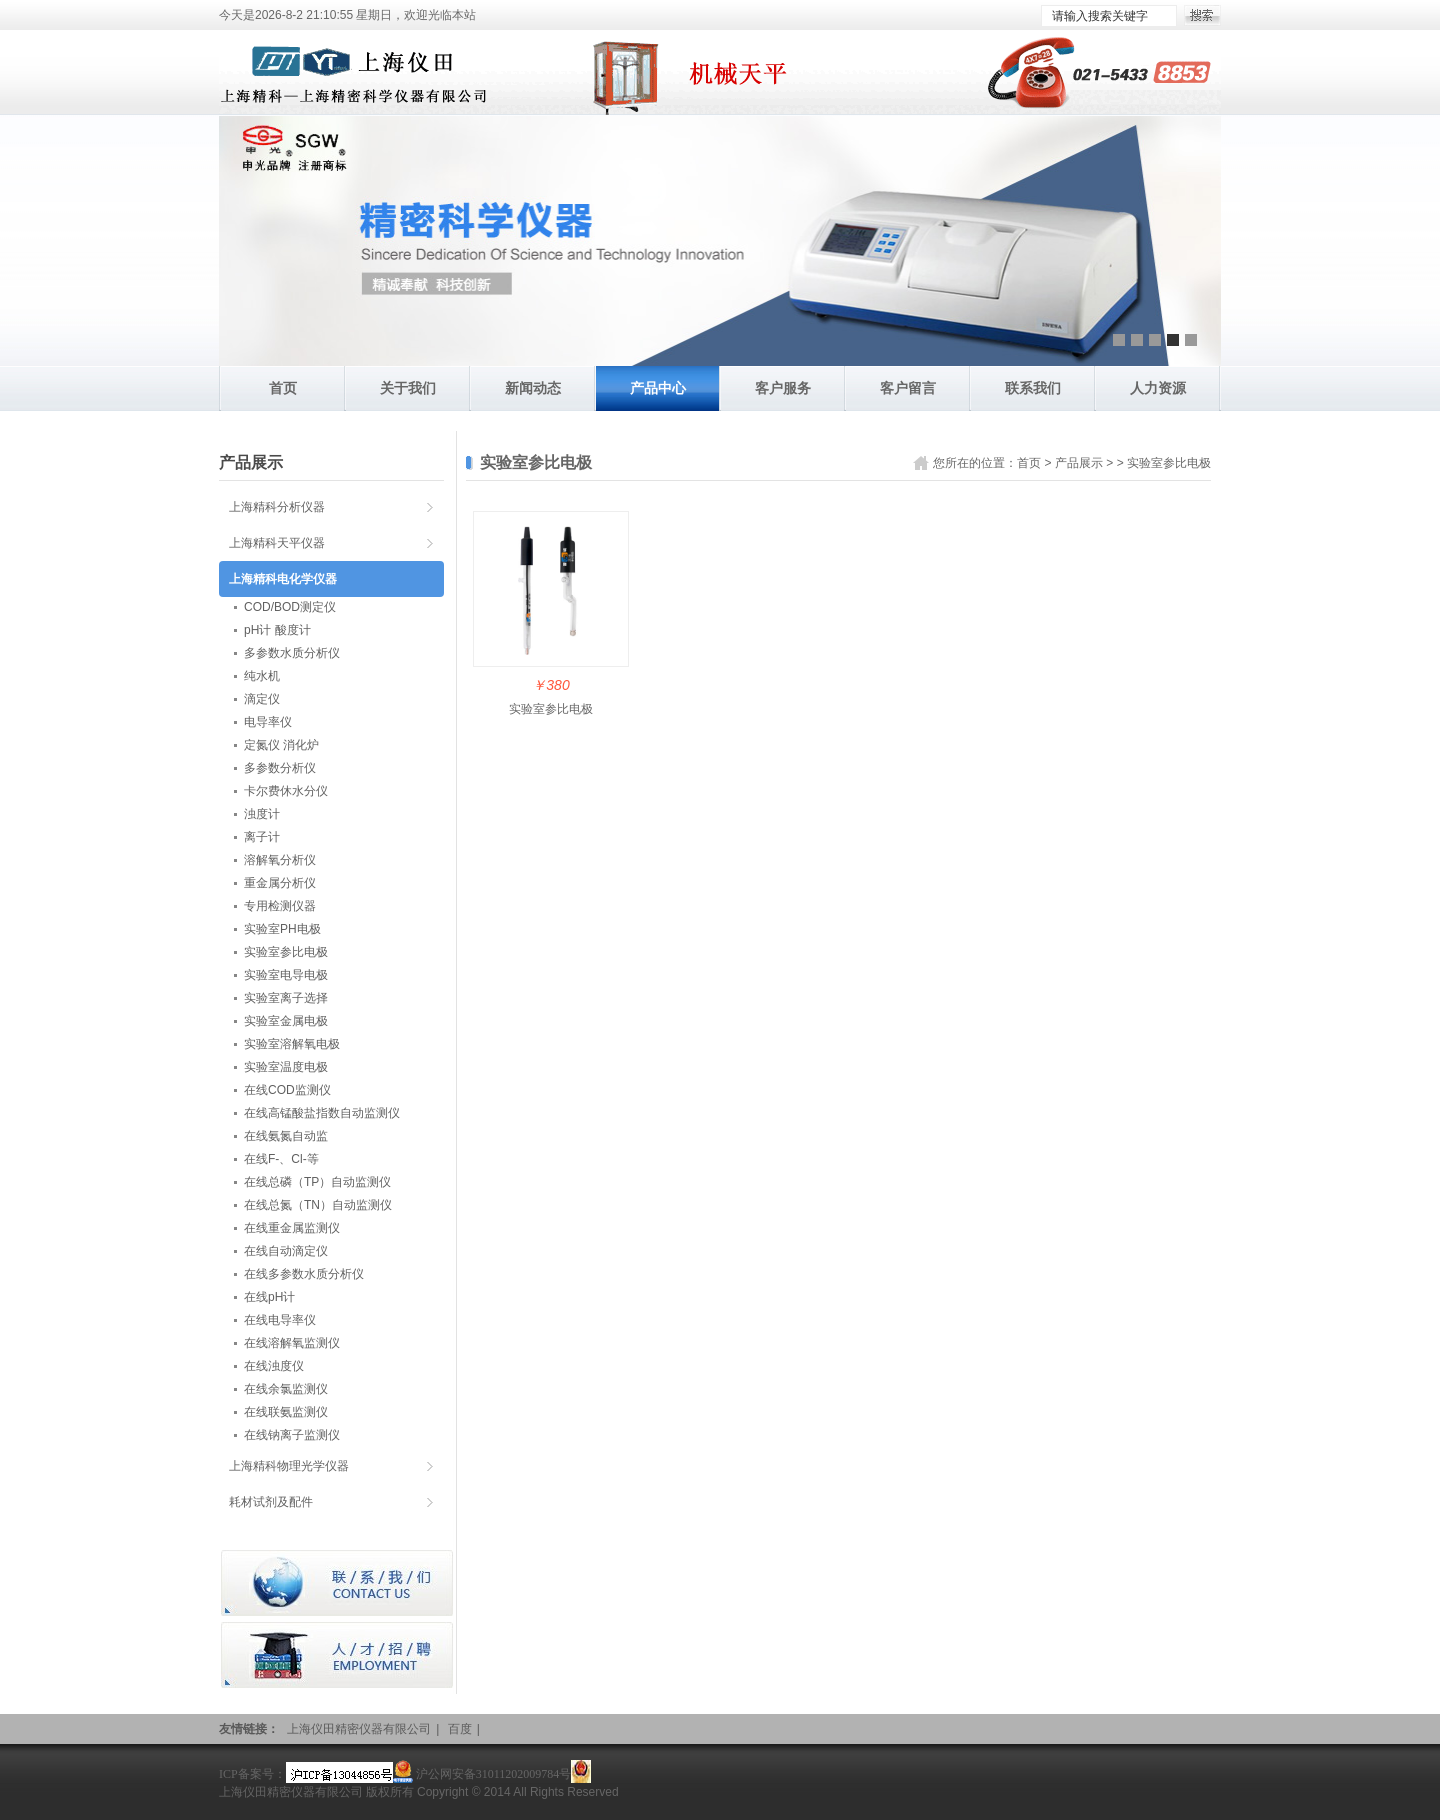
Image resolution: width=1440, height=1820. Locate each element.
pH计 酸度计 (277, 630)
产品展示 (1079, 463)
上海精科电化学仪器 (283, 579)
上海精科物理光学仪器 (289, 1466)
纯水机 (262, 676)
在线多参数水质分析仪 (304, 1274)
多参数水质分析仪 (292, 653)
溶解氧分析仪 (280, 860)
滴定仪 (262, 699)
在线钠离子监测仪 (292, 1435)
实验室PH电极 (282, 929)
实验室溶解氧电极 (292, 1044)
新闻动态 (533, 388)
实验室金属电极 (286, 1021)
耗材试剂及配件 (271, 1502)
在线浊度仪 (274, 1366)
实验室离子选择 (286, 998)
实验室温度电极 (286, 1067)
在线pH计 (269, 1297)
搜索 (1202, 15)
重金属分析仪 (280, 883)
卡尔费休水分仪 (286, 791)
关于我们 (408, 388)
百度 (460, 1729)
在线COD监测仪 (287, 1090)
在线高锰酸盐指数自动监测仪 (322, 1113)
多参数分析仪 (280, 768)
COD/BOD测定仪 (290, 607)
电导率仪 (268, 722)
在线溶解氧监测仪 (292, 1343)
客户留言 (908, 388)
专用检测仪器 (280, 906)
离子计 (262, 837)
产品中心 (658, 388)
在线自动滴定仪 (286, 1251)
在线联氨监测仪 (286, 1412)
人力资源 (1158, 388)
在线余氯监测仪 (286, 1389)
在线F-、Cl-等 (281, 1159)
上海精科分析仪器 (277, 507)
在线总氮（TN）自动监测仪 (318, 1205)
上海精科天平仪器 (277, 543)
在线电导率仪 (280, 1320)
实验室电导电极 (286, 975)
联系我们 (1033, 388)
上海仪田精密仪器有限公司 (359, 1729)
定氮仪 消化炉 (281, 745)
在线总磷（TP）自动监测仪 (317, 1182)
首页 (283, 388)
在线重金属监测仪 (292, 1228)
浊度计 (262, 814)
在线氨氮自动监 (286, 1136)
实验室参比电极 (1169, 463)
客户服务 (783, 388)
